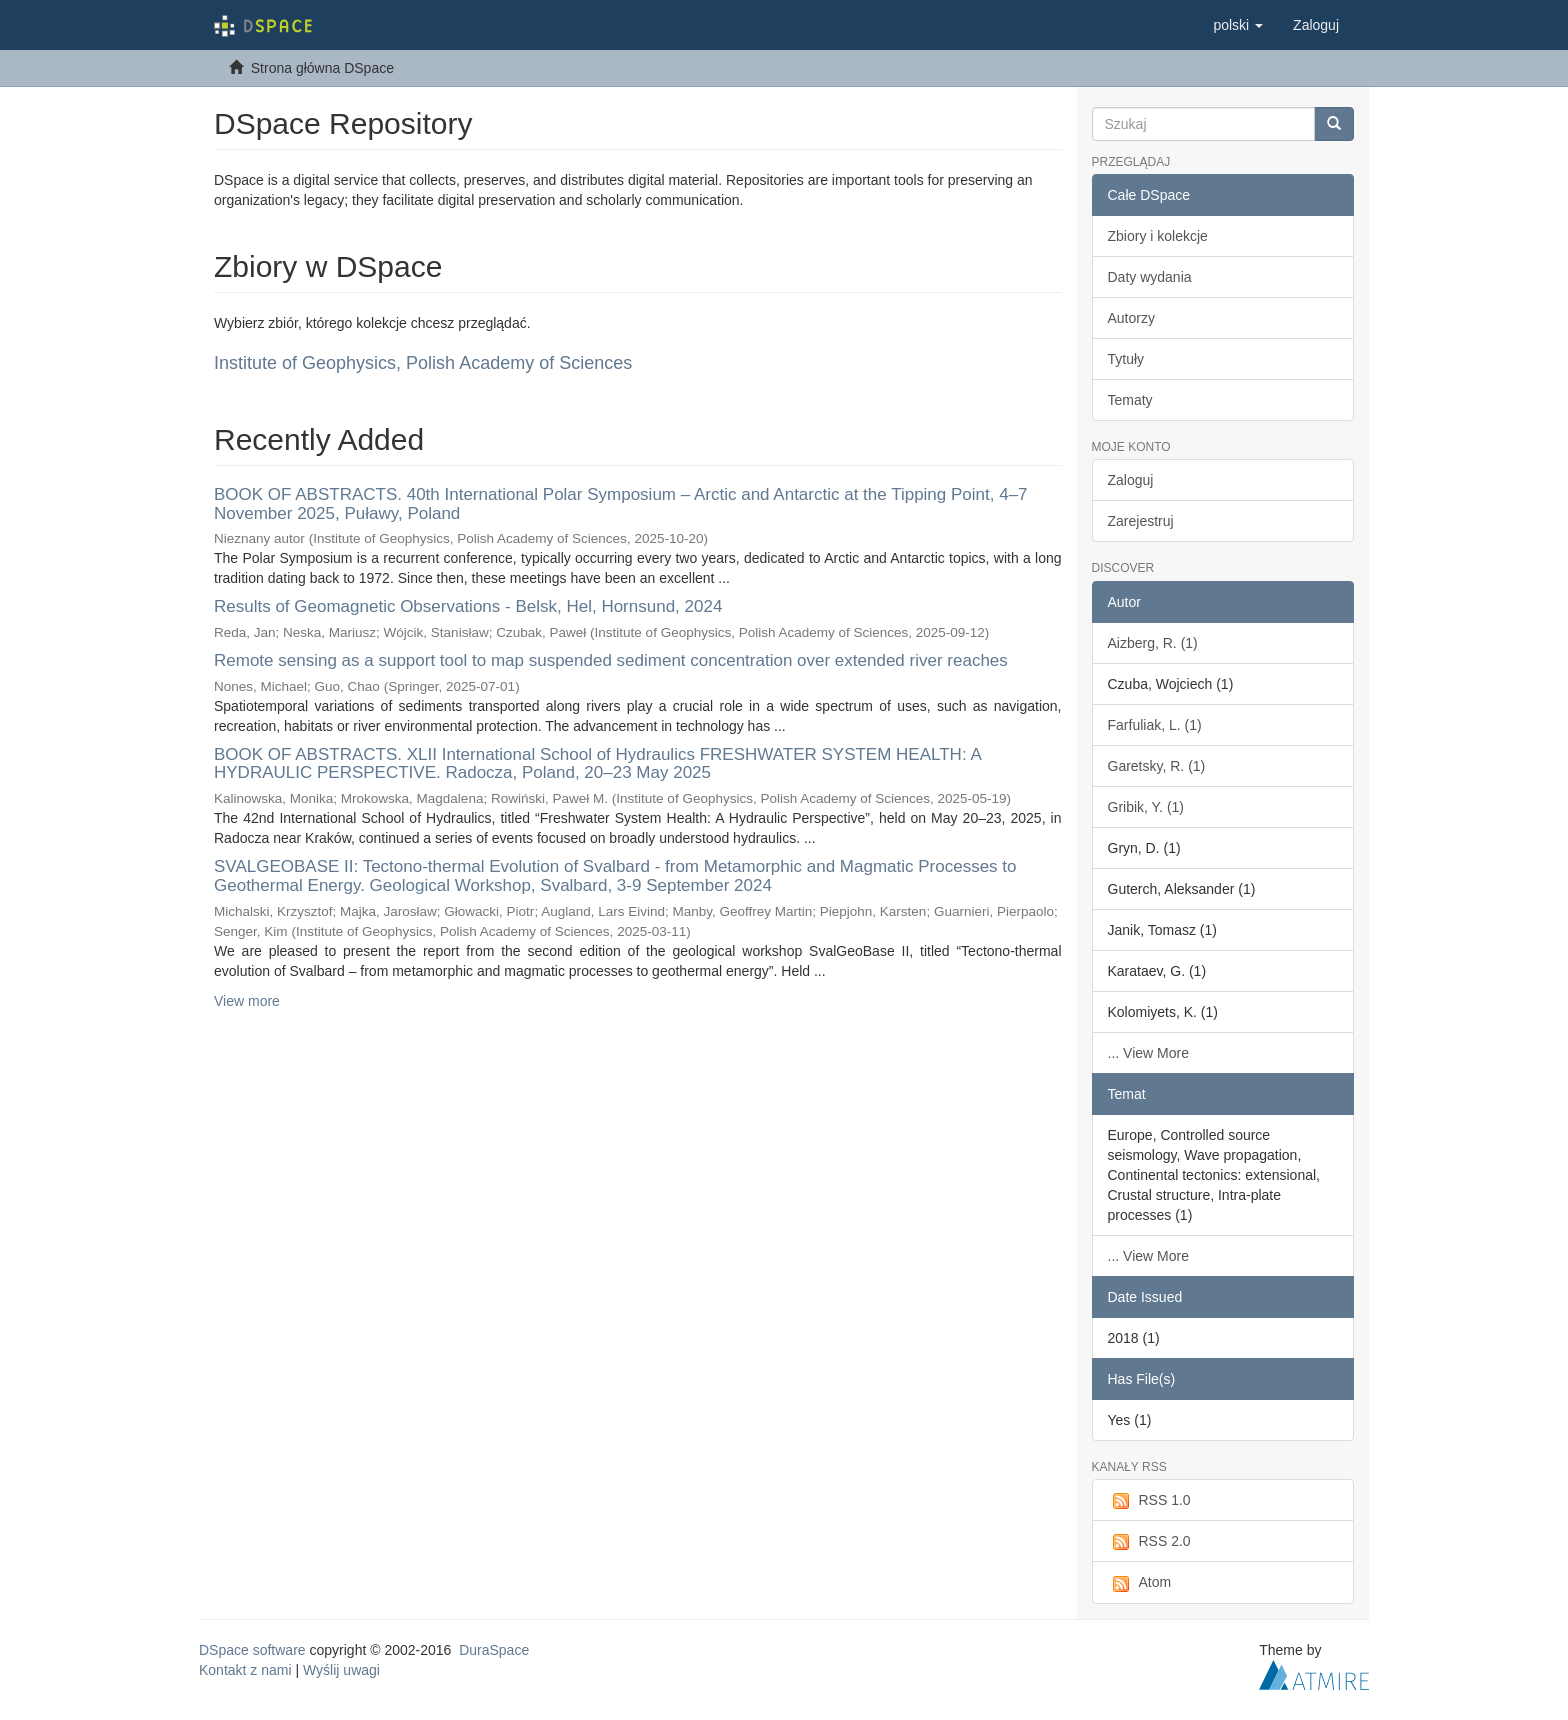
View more (247, 1001)
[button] (1238, 25)
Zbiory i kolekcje (1158, 236)
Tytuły (1126, 359)
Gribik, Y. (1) (1146, 807)
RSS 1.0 (1149, 1501)
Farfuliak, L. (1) (1155, 725)
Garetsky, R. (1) (1157, 766)
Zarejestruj (1141, 521)
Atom (1140, 1583)
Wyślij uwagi (341, 1670)
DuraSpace (494, 1650)
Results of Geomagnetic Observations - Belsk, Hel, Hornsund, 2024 (468, 606)
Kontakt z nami (245, 1670)
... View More (1148, 1053)
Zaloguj (1131, 480)
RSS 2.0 (1149, 1542)
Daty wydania (1150, 277)
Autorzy (1131, 318)
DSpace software (252, 1650)
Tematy (1130, 400)
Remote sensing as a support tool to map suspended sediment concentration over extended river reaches (611, 660)
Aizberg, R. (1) (1153, 643)
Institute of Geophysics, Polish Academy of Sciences (423, 363)
